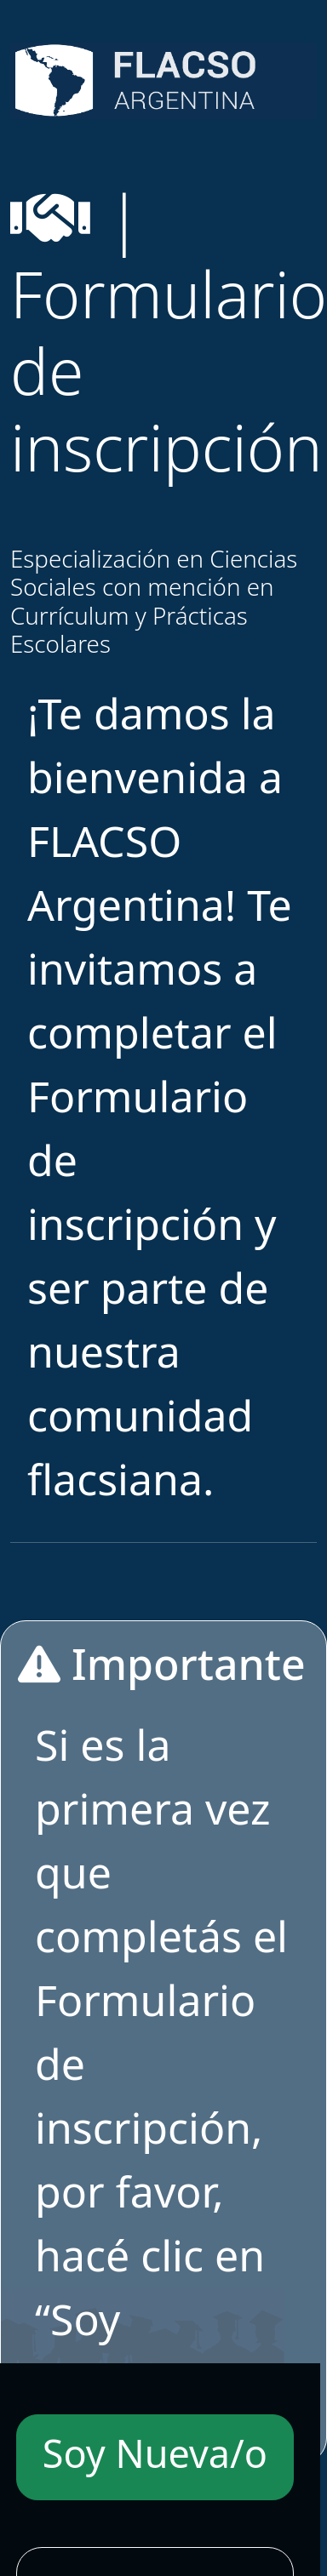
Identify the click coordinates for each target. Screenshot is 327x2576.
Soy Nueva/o (155, 2453)
